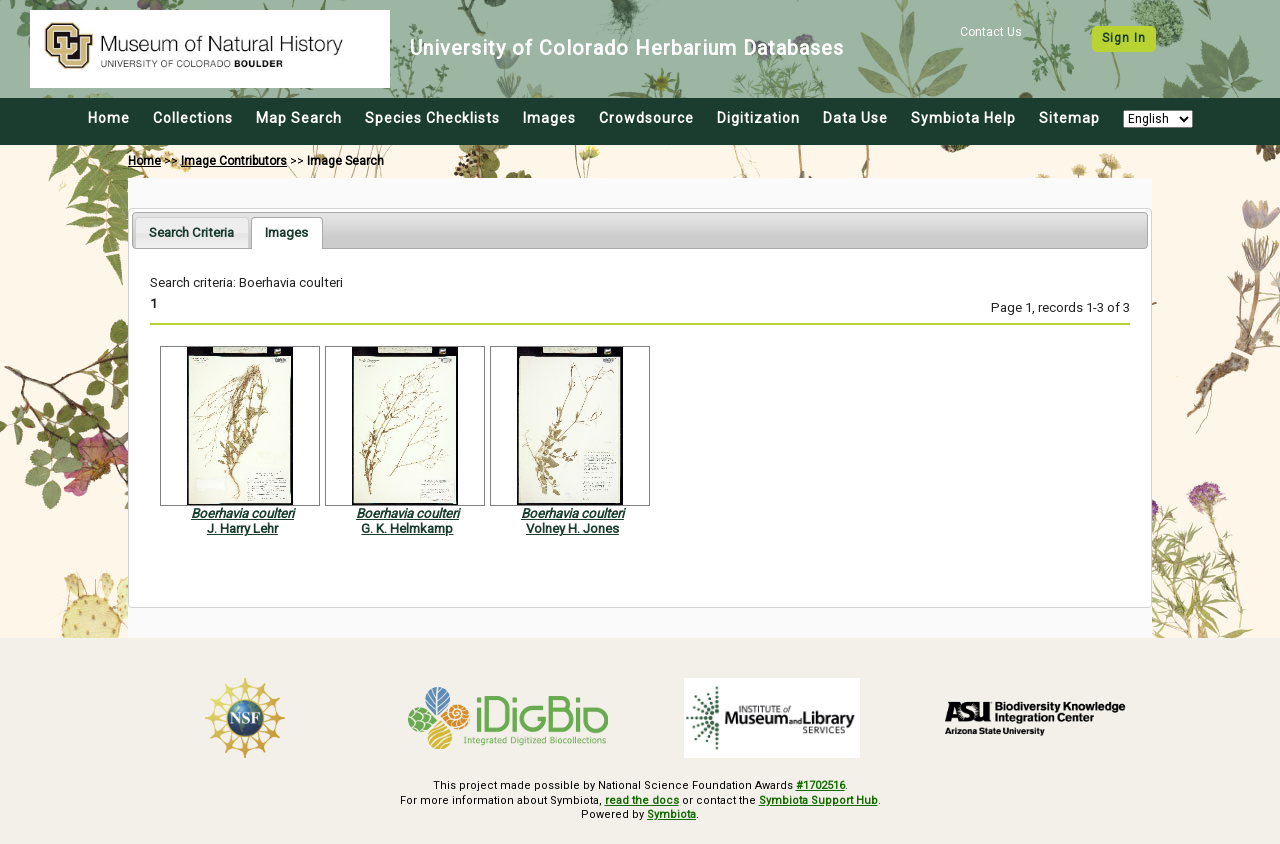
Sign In (1124, 38)
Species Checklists (432, 118)
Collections (193, 118)
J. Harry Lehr (242, 528)
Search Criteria (191, 232)
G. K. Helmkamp (407, 528)
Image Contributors (234, 161)
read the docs (642, 800)
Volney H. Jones (572, 528)
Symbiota (671, 814)
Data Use (855, 118)
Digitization (758, 118)
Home (109, 118)
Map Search (299, 118)
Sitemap (1069, 118)
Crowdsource (646, 118)
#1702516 (820, 785)
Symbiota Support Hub (818, 800)
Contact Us (991, 32)
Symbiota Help (963, 118)
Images (549, 118)
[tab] (191, 232)
